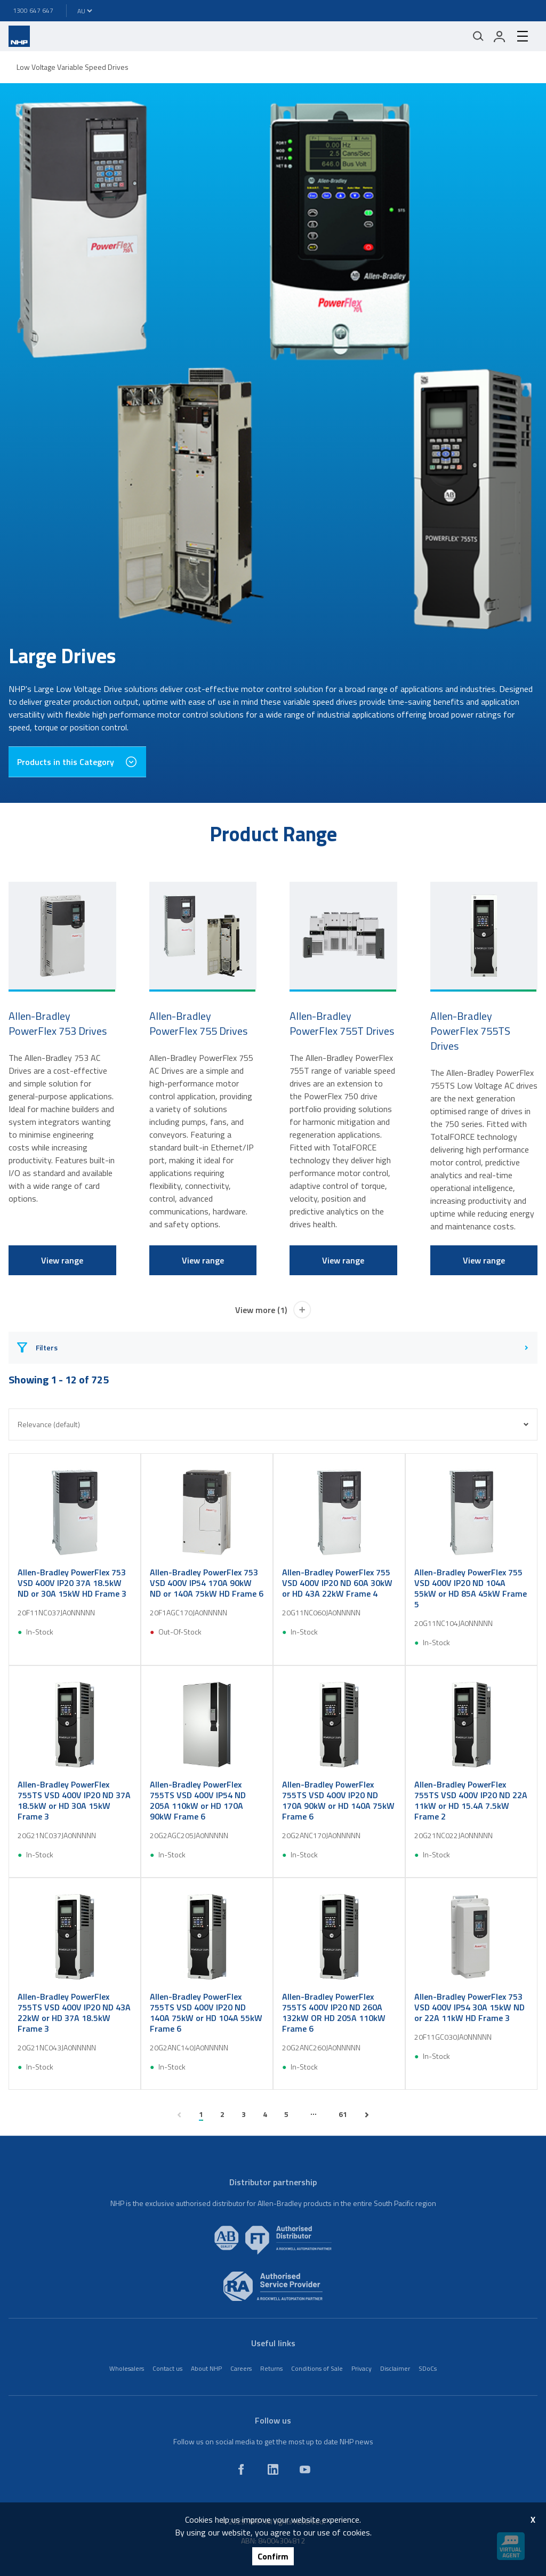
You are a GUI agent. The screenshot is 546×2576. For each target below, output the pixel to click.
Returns (271, 2368)
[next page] (367, 2115)
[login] (500, 36)
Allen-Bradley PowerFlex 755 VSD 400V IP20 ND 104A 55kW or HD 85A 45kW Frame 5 (470, 1588)
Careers (241, 2368)
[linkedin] (273, 2469)
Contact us (167, 2368)
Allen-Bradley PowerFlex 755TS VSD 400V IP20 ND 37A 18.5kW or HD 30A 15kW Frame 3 (74, 1800)
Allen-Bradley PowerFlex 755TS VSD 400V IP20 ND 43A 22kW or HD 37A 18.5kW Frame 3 (74, 2012)
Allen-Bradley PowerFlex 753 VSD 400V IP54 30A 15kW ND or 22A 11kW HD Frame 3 (469, 2007)
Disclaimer (395, 2368)
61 (343, 2114)
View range (62, 1260)
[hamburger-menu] (522, 36)
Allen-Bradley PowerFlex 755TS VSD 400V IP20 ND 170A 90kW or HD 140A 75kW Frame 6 (338, 1800)
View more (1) (273, 1310)
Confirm (273, 2556)
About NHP (206, 2368)
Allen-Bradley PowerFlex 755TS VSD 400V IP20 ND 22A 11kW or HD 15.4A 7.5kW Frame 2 (470, 1800)
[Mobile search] (478, 36)
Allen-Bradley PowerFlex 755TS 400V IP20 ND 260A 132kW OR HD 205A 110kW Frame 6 (334, 2012)
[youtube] (305, 2469)
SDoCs (428, 2368)
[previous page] (179, 2115)
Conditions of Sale (317, 2368)
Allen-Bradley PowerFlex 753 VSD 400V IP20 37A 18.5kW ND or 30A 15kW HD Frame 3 (72, 1583)
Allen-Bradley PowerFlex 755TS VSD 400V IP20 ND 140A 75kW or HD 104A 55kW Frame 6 (206, 2012)
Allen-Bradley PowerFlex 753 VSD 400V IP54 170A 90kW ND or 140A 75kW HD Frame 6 (206, 1583)
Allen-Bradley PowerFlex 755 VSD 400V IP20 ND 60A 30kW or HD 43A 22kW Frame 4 (337, 1583)
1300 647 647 (33, 10)
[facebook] (241, 2469)
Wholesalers (126, 2368)
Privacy (361, 2368)
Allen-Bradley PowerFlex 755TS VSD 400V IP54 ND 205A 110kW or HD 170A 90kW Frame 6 (198, 1800)
